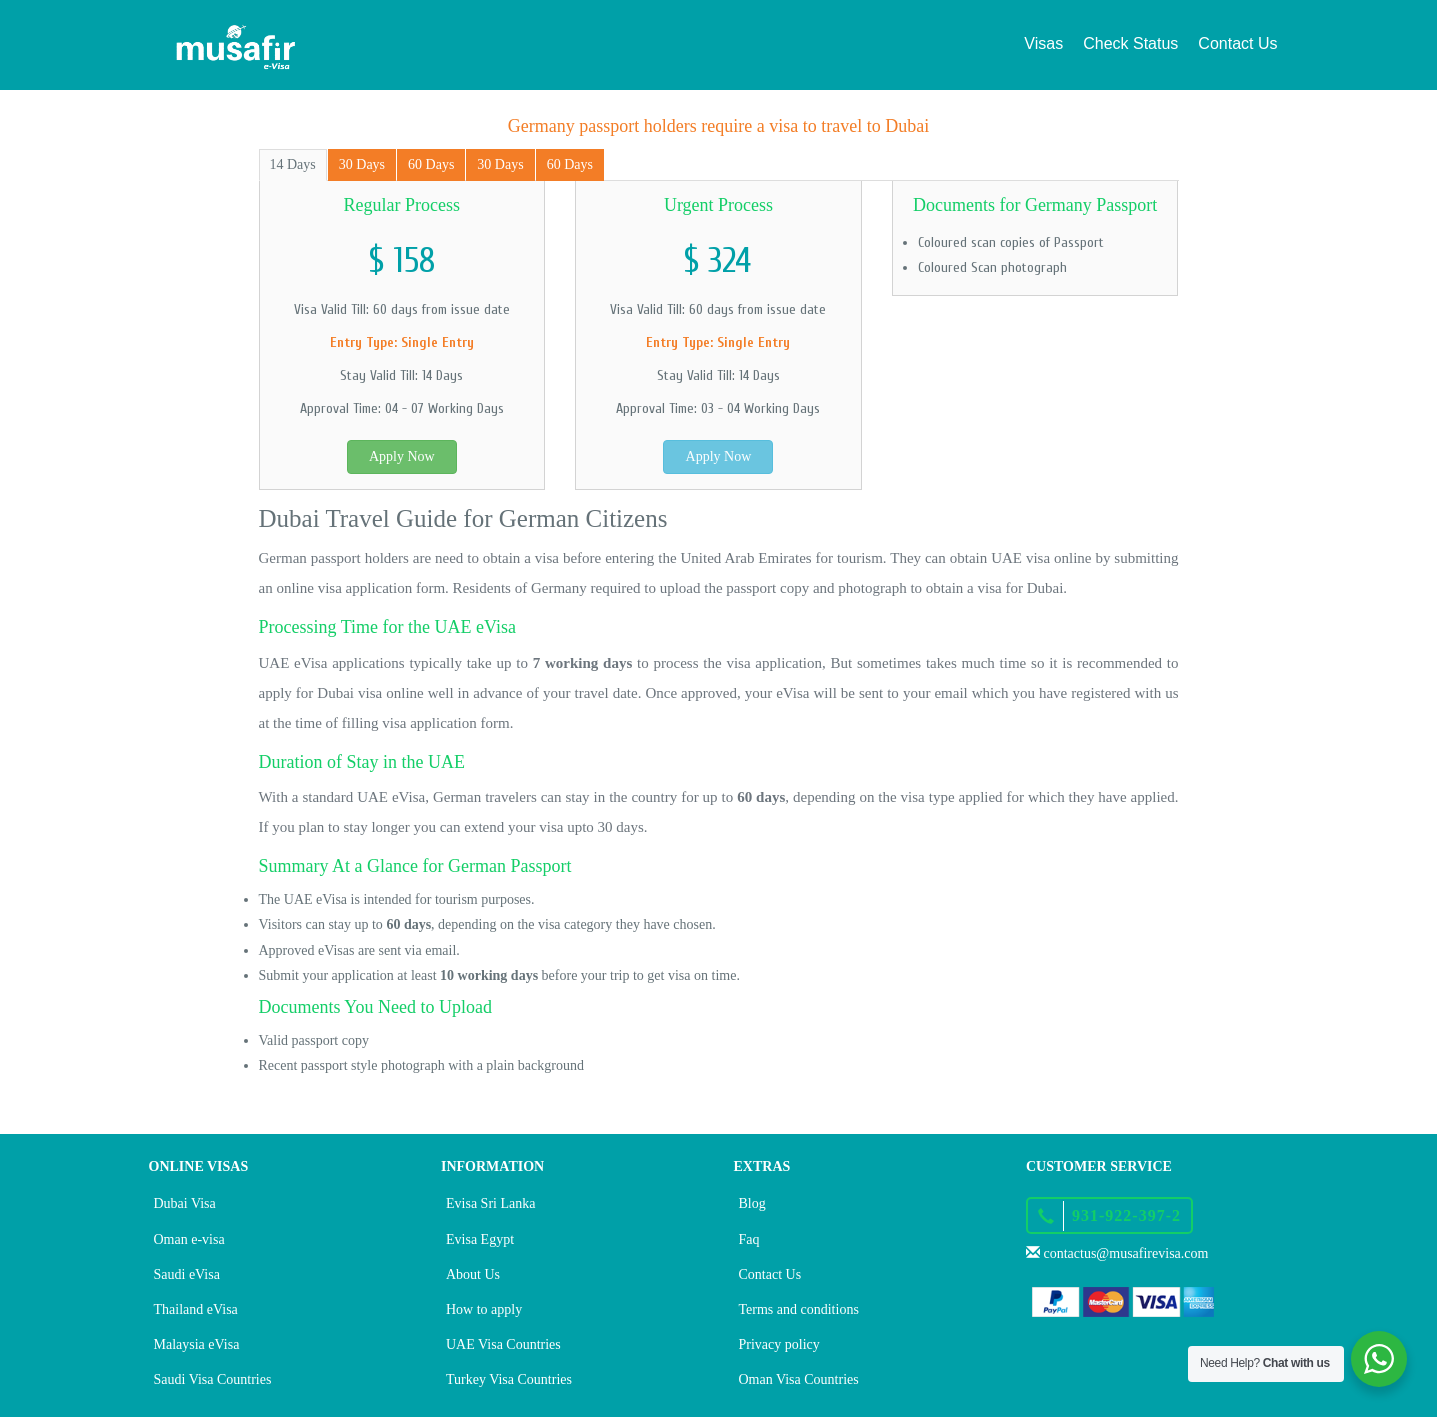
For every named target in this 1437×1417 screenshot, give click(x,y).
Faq (749, 1239)
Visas (1043, 43)
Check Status (1130, 43)
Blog (752, 1203)
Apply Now (402, 456)
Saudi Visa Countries (213, 1379)
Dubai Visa (185, 1203)
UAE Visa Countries (503, 1344)
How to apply (484, 1309)
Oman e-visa (189, 1239)
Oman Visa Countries (799, 1379)
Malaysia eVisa (197, 1344)
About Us (473, 1274)
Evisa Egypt (480, 1239)
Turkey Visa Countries (509, 1379)
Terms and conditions (799, 1309)
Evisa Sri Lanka (490, 1203)
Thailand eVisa (196, 1309)
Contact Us (1237, 43)
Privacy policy (779, 1344)
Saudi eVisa (187, 1274)
